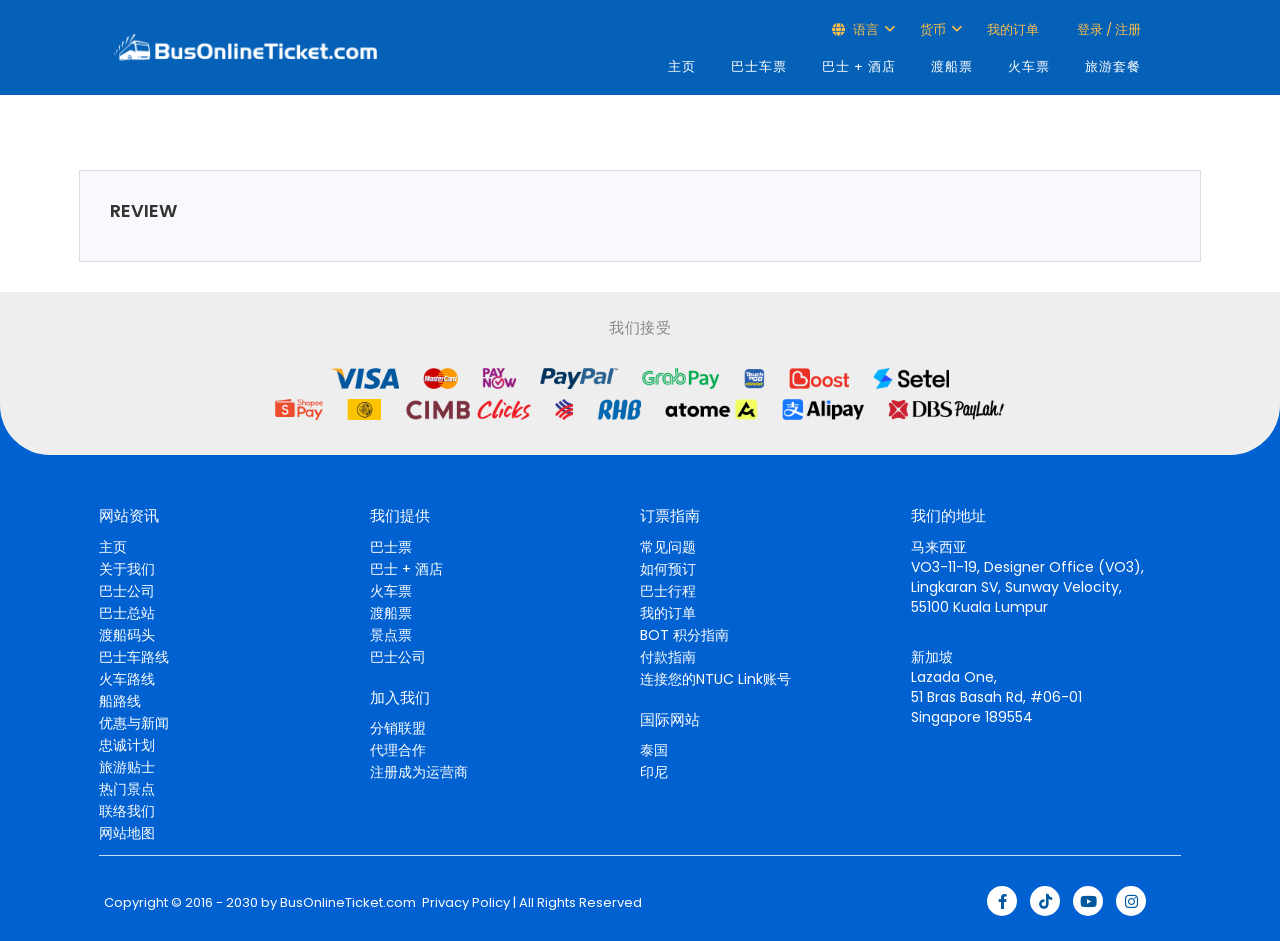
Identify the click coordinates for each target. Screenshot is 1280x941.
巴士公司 (127, 591)
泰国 (654, 750)
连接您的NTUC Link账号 (715, 679)
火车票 (1029, 66)
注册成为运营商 (419, 772)
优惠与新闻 (134, 723)
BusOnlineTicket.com (348, 903)
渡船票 (952, 66)
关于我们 (127, 569)
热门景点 (127, 789)
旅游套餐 (1113, 66)
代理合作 (398, 750)
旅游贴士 (127, 767)
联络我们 (127, 811)
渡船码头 (127, 635)
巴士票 (391, 547)
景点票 (391, 635)
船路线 (120, 701)
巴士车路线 (134, 657)
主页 (682, 66)
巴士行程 (668, 591)
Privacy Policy (464, 903)
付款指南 (668, 657)
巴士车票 (759, 66)
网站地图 (127, 833)
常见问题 (668, 547)
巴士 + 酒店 (859, 66)
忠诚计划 (127, 745)
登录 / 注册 (1107, 29)
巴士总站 (127, 613)
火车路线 (127, 679)
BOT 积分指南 (684, 635)
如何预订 (668, 569)
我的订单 (1013, 29)
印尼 (654, 772)
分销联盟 (398, 728)
